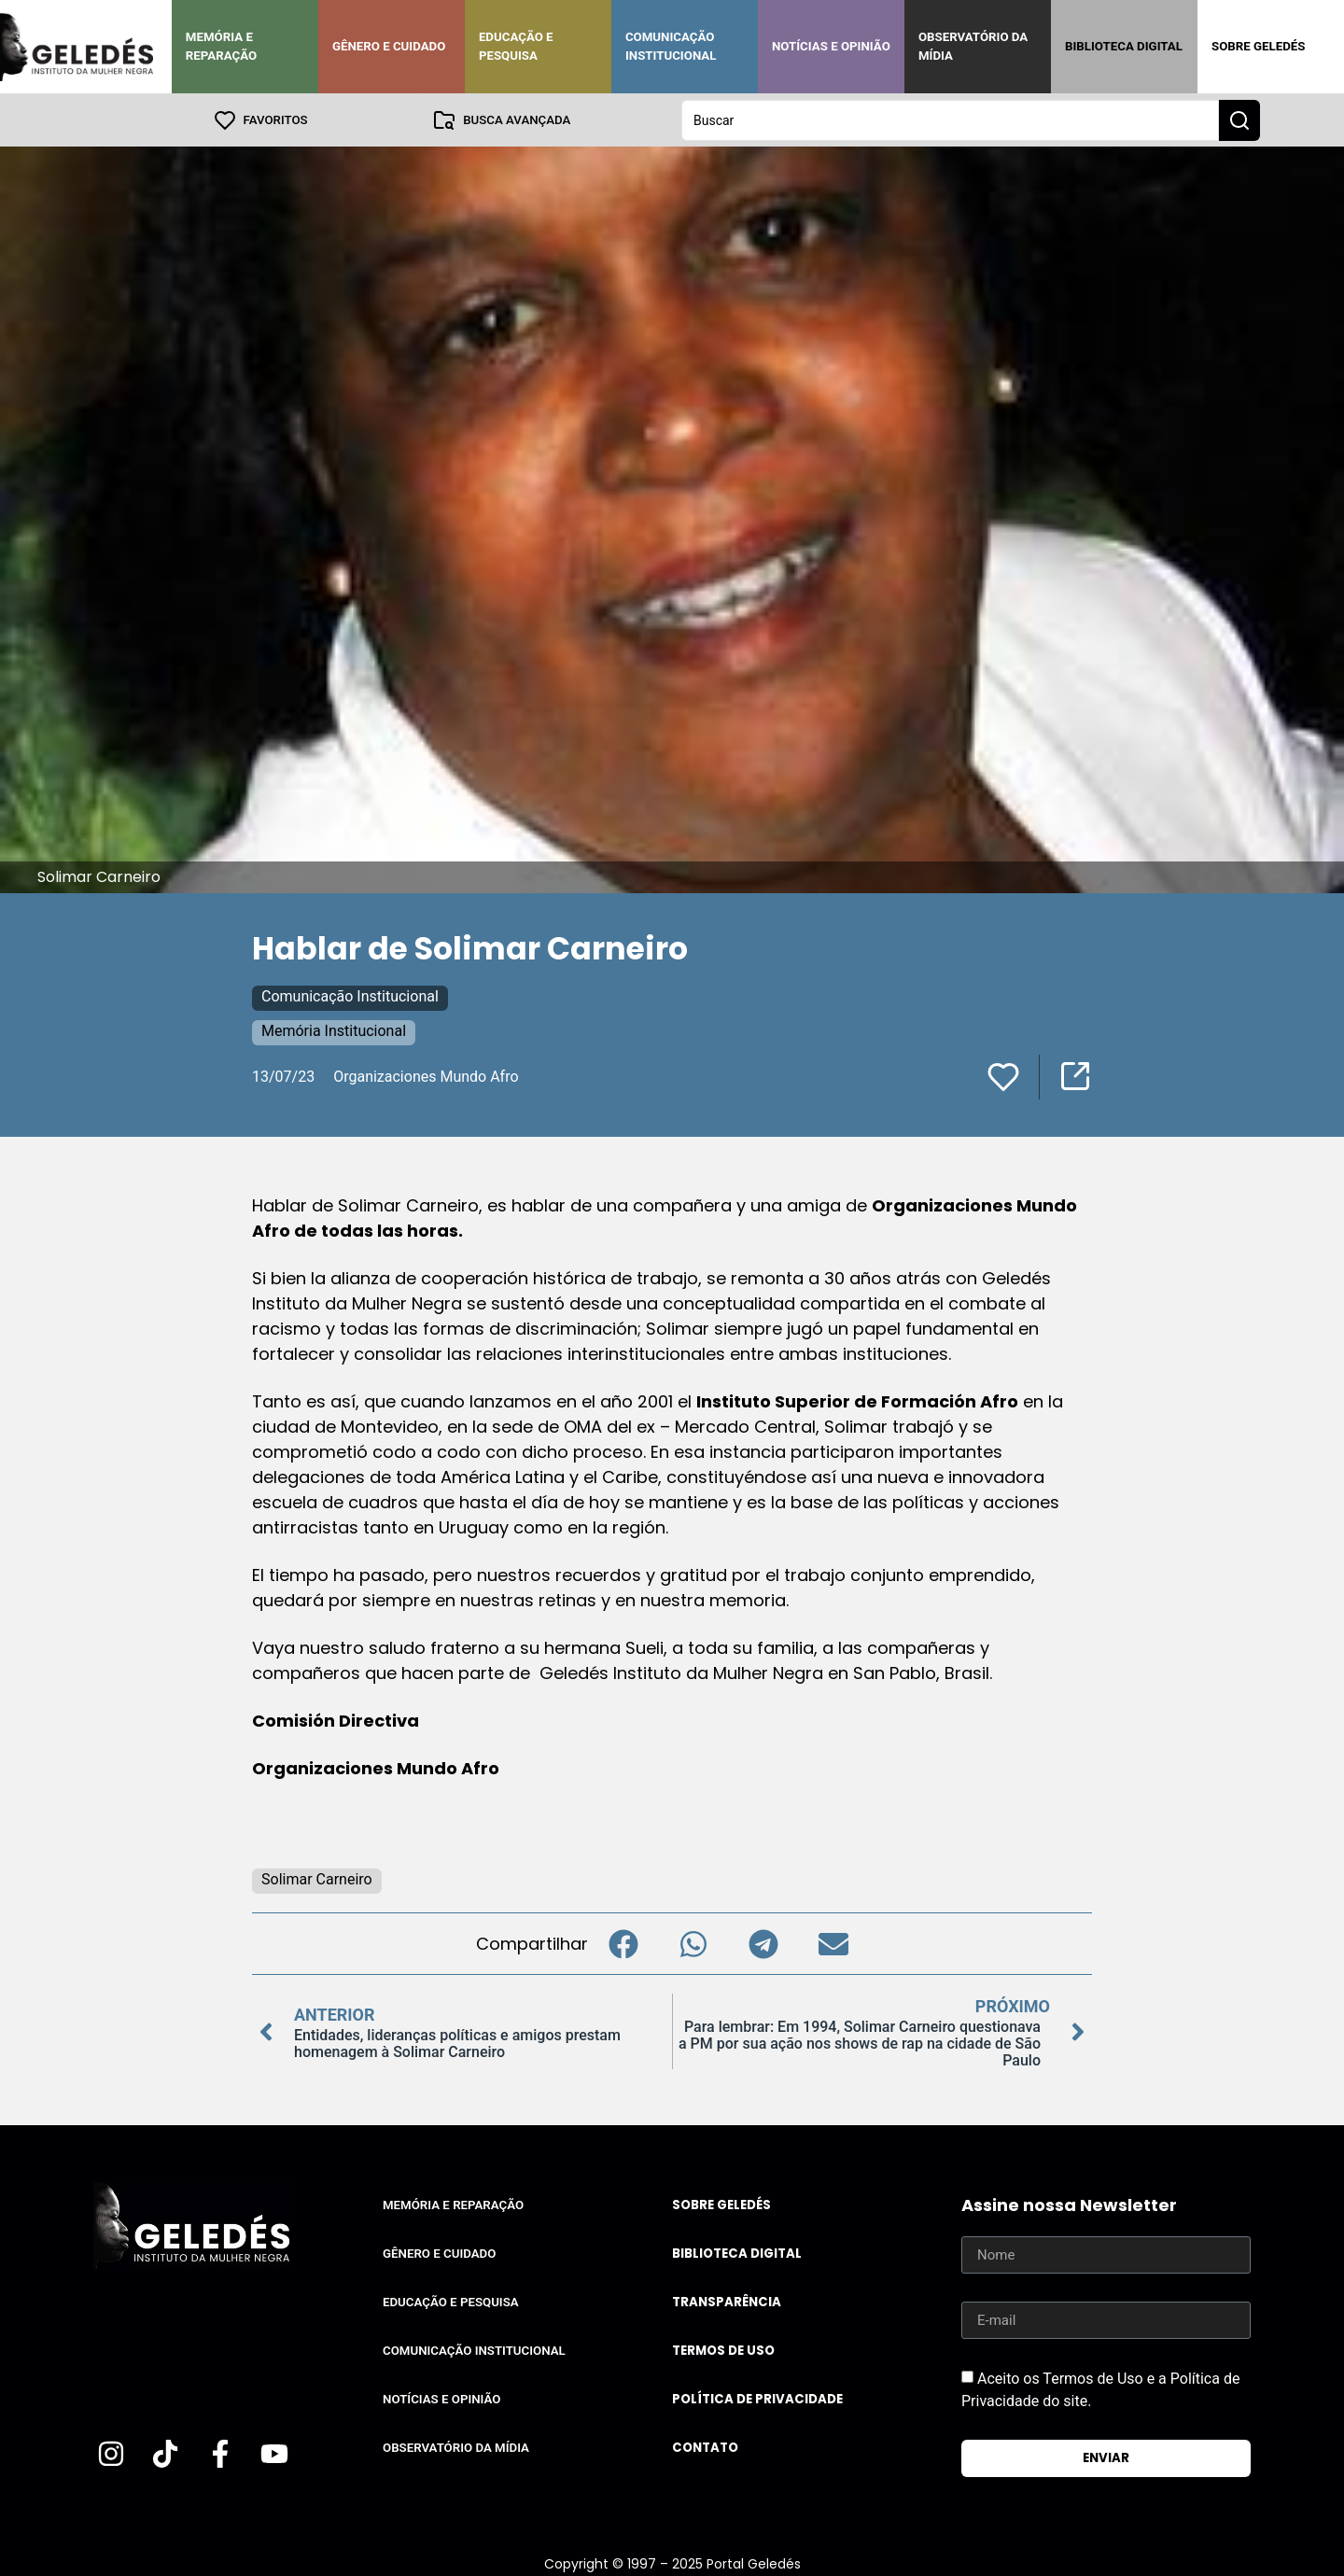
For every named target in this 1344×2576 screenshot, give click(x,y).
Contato (705, 2447)
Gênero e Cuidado (389, 46)
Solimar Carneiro (316, 1878)
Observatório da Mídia (973, 46)
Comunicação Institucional (671, 46)
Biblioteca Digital (1124, 46)
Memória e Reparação (221, 46)
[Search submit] (1239, 119)
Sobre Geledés (1258, 46)
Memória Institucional (333, 1030)
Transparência (726, 2301)
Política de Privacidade (757, 2398)
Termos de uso (723, 2350)
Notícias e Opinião (831, 46)
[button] (623, 1943)
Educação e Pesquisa (516, 46)
